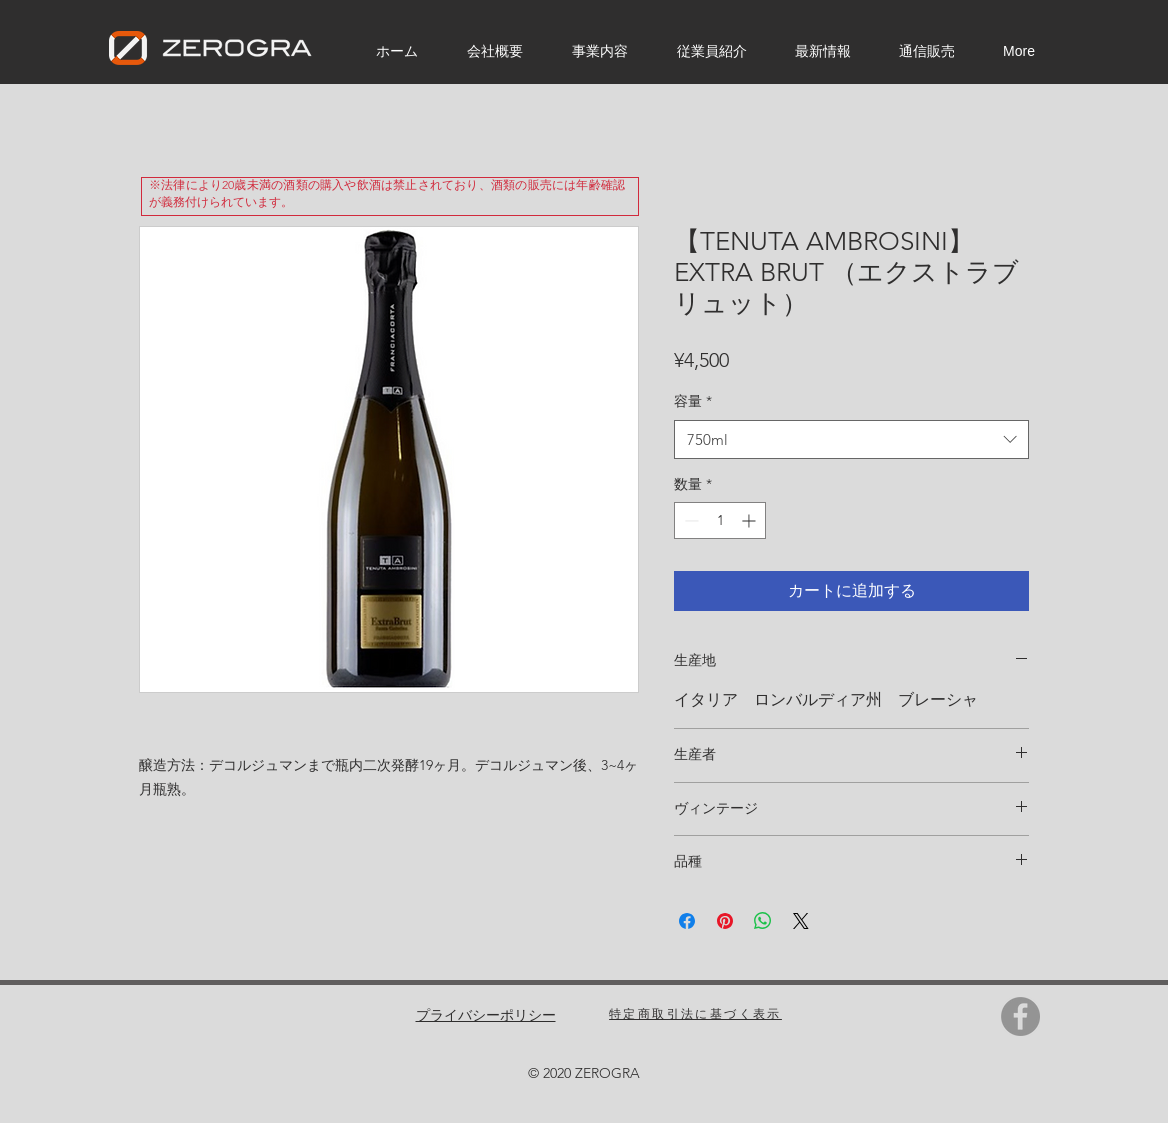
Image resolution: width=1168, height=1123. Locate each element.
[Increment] (750, 520)
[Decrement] (689, 520)
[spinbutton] (720, 520)
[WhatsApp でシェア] (763, 921)
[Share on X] (801, 921)
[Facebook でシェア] (687, 921)
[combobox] (851, 439)
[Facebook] (1020, 1016)
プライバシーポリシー (486, 1015)
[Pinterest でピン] (725, 921)
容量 (693, 401)
